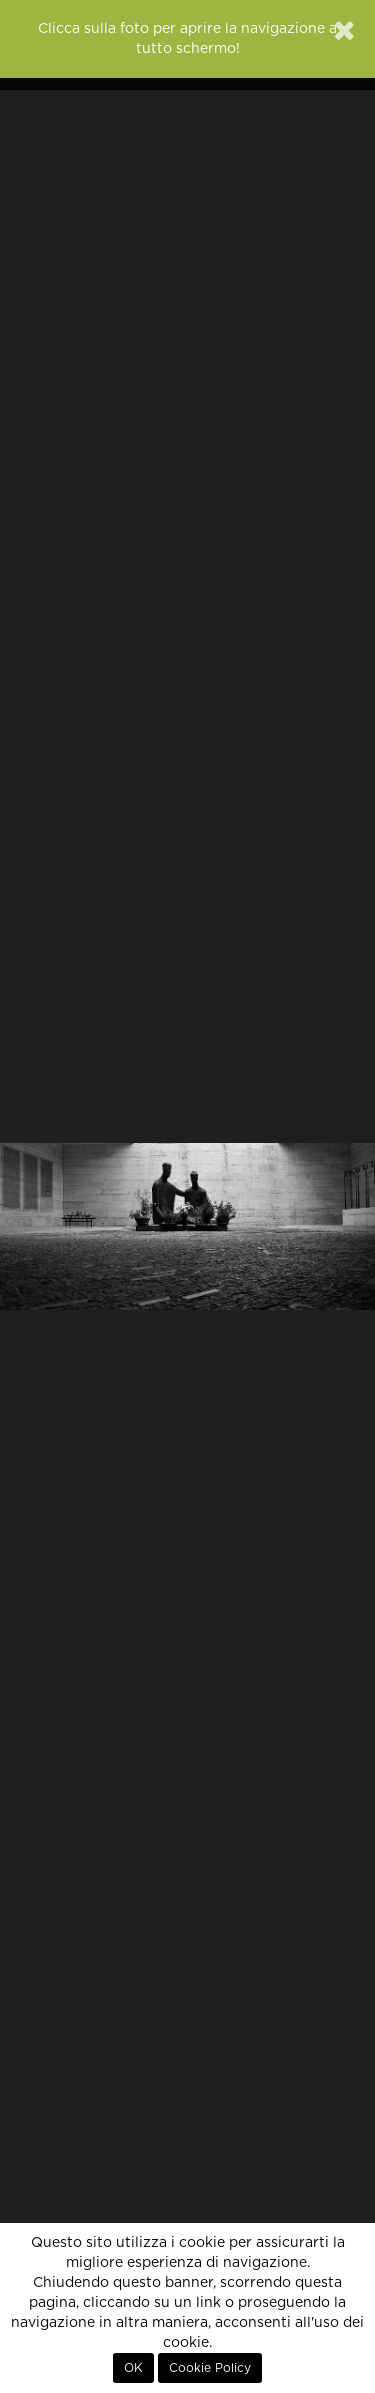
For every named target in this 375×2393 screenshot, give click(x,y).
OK (133, 2368)
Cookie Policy (210, 2368)
